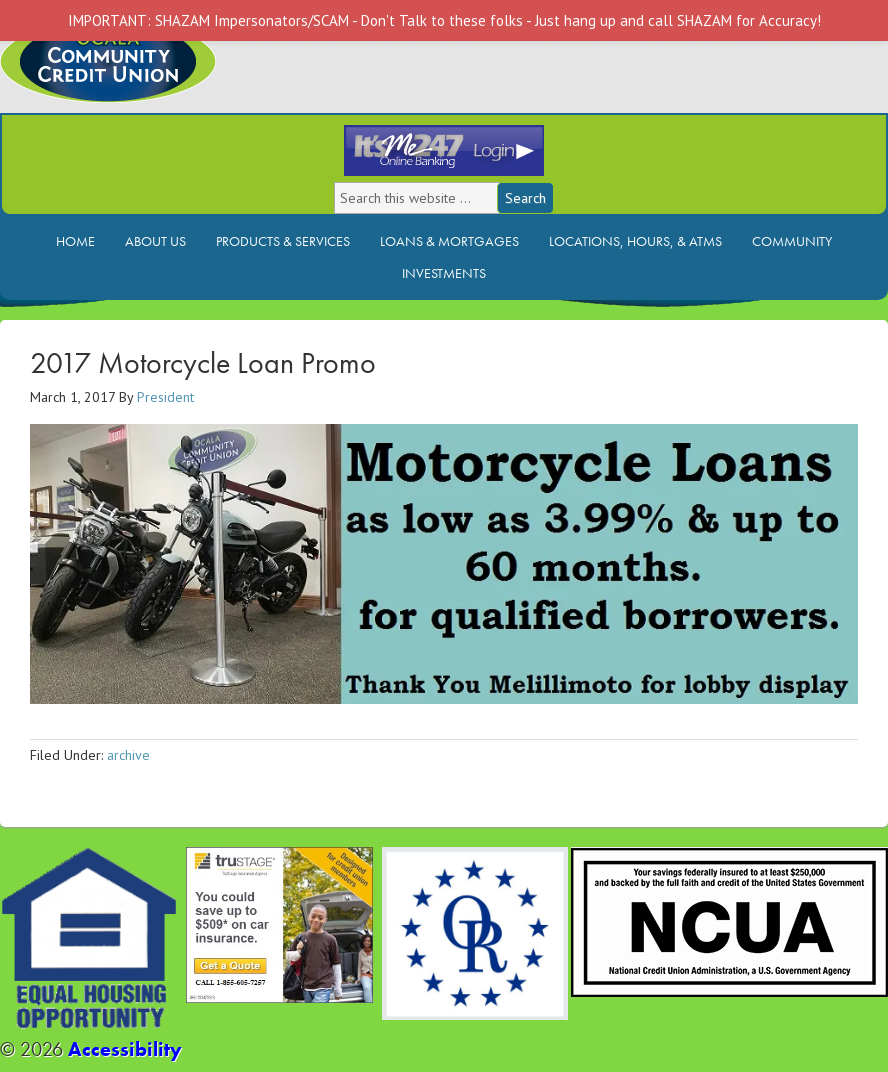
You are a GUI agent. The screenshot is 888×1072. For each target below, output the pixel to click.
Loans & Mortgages (449, 241)
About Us (155, 241)
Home (75, 241)
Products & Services (283, 241)
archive (128, 755)
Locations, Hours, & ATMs (635, 241)
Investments (444, 273)
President (165, 397)
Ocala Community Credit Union (175, 77)
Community (792, 241)
